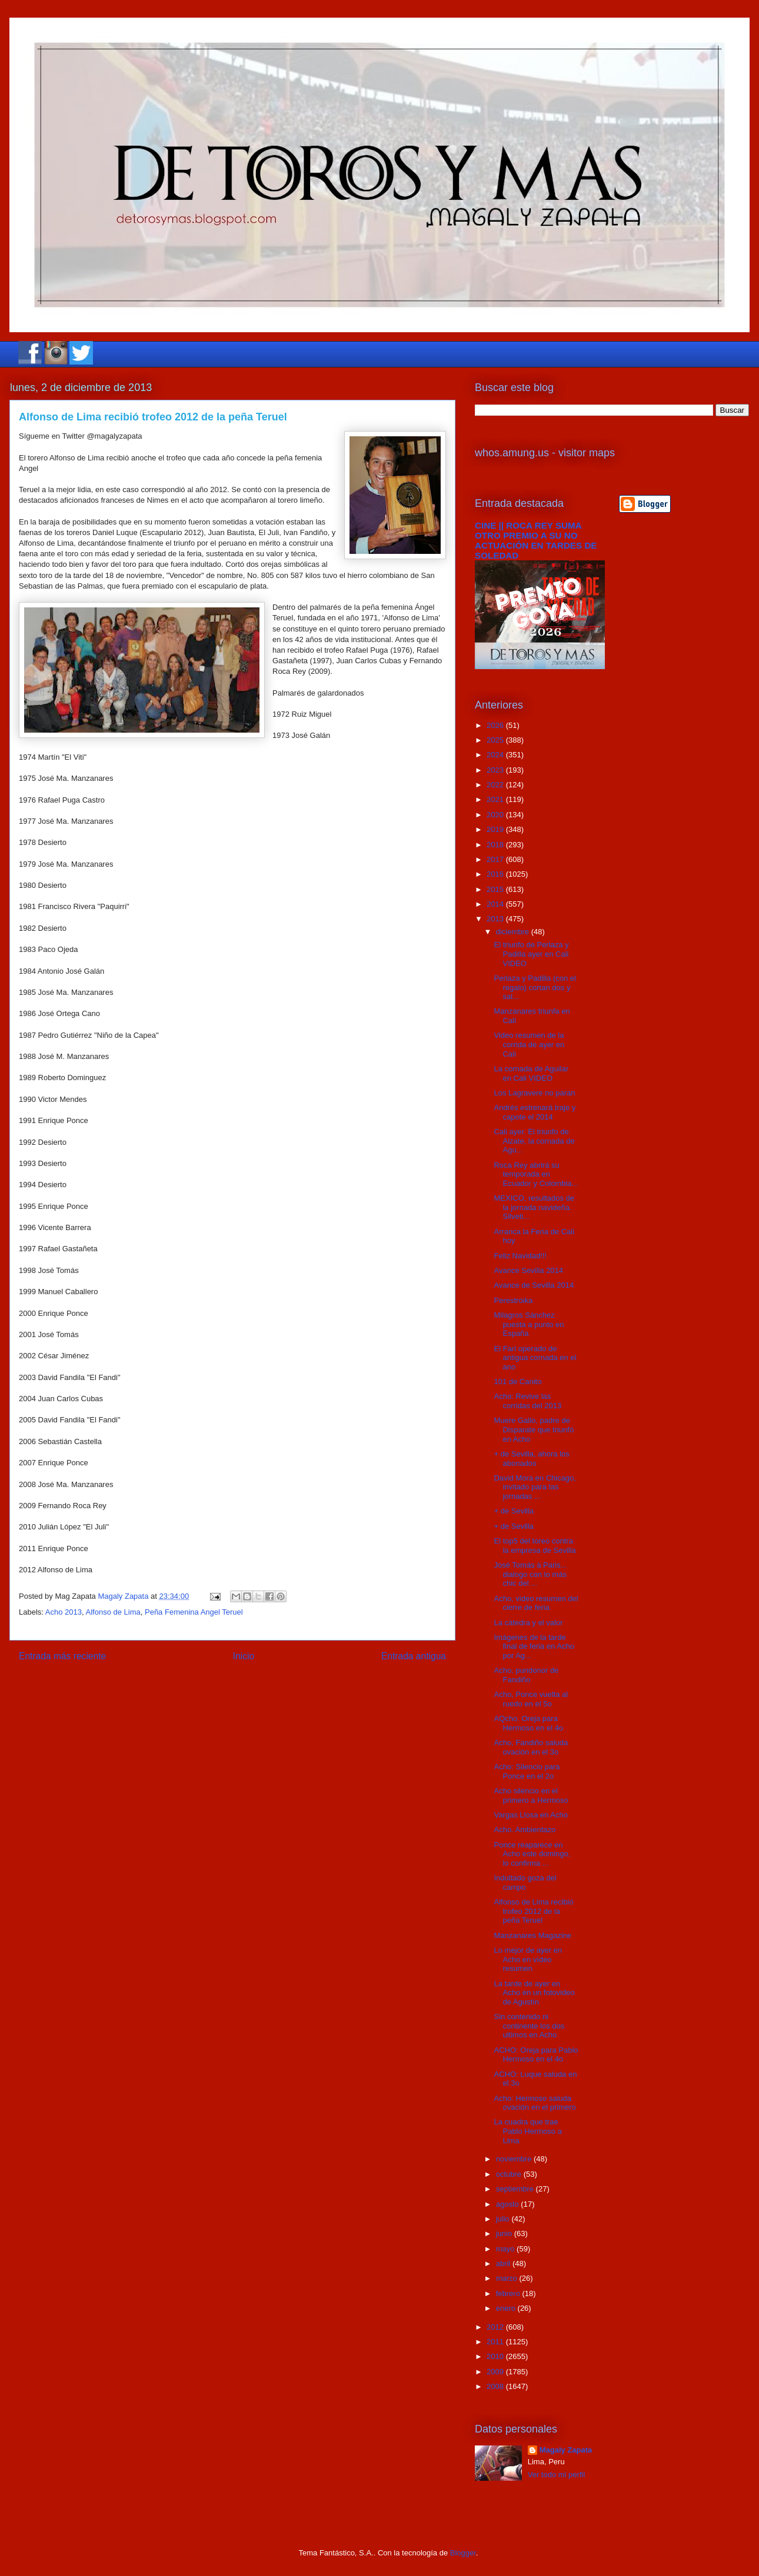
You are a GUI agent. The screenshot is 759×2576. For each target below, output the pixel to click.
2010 (496, 2356)
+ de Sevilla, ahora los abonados (531, 1458)
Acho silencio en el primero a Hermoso (531, 1795)
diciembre (513, 931)
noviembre (515, 2158)
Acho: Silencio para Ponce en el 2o (527, 1771)
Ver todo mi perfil (556, 2474)
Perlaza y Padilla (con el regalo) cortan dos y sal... (534, 987)
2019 (496, 829)
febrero (509, 2293)
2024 (496, 754)
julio (504, 2218)
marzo (508, 2278)
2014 (496, 904)
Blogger (463, 2552)
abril (504, 2263)
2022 (496, 784)
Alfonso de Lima (113, 1612)
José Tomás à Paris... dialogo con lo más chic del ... (530, 1574)
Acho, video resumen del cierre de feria (536, 1603)
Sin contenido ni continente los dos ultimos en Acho (529, 2025)
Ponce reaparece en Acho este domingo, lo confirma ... (532, 1853)
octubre (510, 2174)
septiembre (516, 2188)
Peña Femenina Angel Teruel (194, 1612)
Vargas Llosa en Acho (531, 1814)
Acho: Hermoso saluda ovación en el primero (534, 2103)
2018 (496, 844)
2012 (496, 2327)
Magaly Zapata (566, 2449)
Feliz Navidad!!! (520, 1255)
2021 (496, 799)
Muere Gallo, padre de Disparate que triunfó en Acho (534, 1429)
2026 (496, 725)
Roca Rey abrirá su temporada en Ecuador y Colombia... (536, 1174)
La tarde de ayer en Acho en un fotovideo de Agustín (534, 1992)
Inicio (243, 1656)
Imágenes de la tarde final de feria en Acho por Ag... (534, 1646)
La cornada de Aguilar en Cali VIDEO (531, 1073)
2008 (496, 2386)
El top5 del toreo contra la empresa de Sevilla (534, 1545)
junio (505, 2233)
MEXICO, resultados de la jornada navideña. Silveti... (534, 1207)
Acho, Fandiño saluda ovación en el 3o (531, 1747)
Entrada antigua (413, 1656)
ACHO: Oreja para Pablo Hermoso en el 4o (536, 2055)
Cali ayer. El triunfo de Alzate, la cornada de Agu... (534, 1140)
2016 (496, 874)
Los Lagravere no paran (534, 1092)
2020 (496, 814)
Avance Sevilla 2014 (528, 1270)
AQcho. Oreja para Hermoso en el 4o (528, 1723)
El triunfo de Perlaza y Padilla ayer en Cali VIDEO (531, 953)
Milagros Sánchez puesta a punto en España (529, 1324)
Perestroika (513, 1300)
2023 (496, 770)
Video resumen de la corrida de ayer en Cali (529, 1044)
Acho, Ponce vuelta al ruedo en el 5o (531, 1699)
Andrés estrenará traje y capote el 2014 (534, 1112)
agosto (508, 2204)
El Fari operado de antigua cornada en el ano (535, 1357)
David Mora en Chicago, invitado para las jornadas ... (534, 1487)
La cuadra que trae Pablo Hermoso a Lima (527, 2130)
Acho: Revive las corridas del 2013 (527, 1401)
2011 (496, 2341)
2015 (496, 889)
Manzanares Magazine (532, 1935)
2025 (496, 740)
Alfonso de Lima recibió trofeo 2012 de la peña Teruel (533, 1911)
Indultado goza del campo (525, 1882)
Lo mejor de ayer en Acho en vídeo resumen (528, 1959)
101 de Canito (517, 1381)
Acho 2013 (63, 1612)
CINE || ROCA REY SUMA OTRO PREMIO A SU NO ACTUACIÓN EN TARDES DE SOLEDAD (536, 540)
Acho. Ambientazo (524, 1829)
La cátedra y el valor (528, 1622)
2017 (496, 859)
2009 (496, 2371)
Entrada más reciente (62, 1656)
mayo (506, 2248)
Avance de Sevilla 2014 (534, 1285)
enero (507, 2308)
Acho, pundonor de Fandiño (526, 1675)
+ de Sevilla (514, 1510)
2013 (496, 918)
